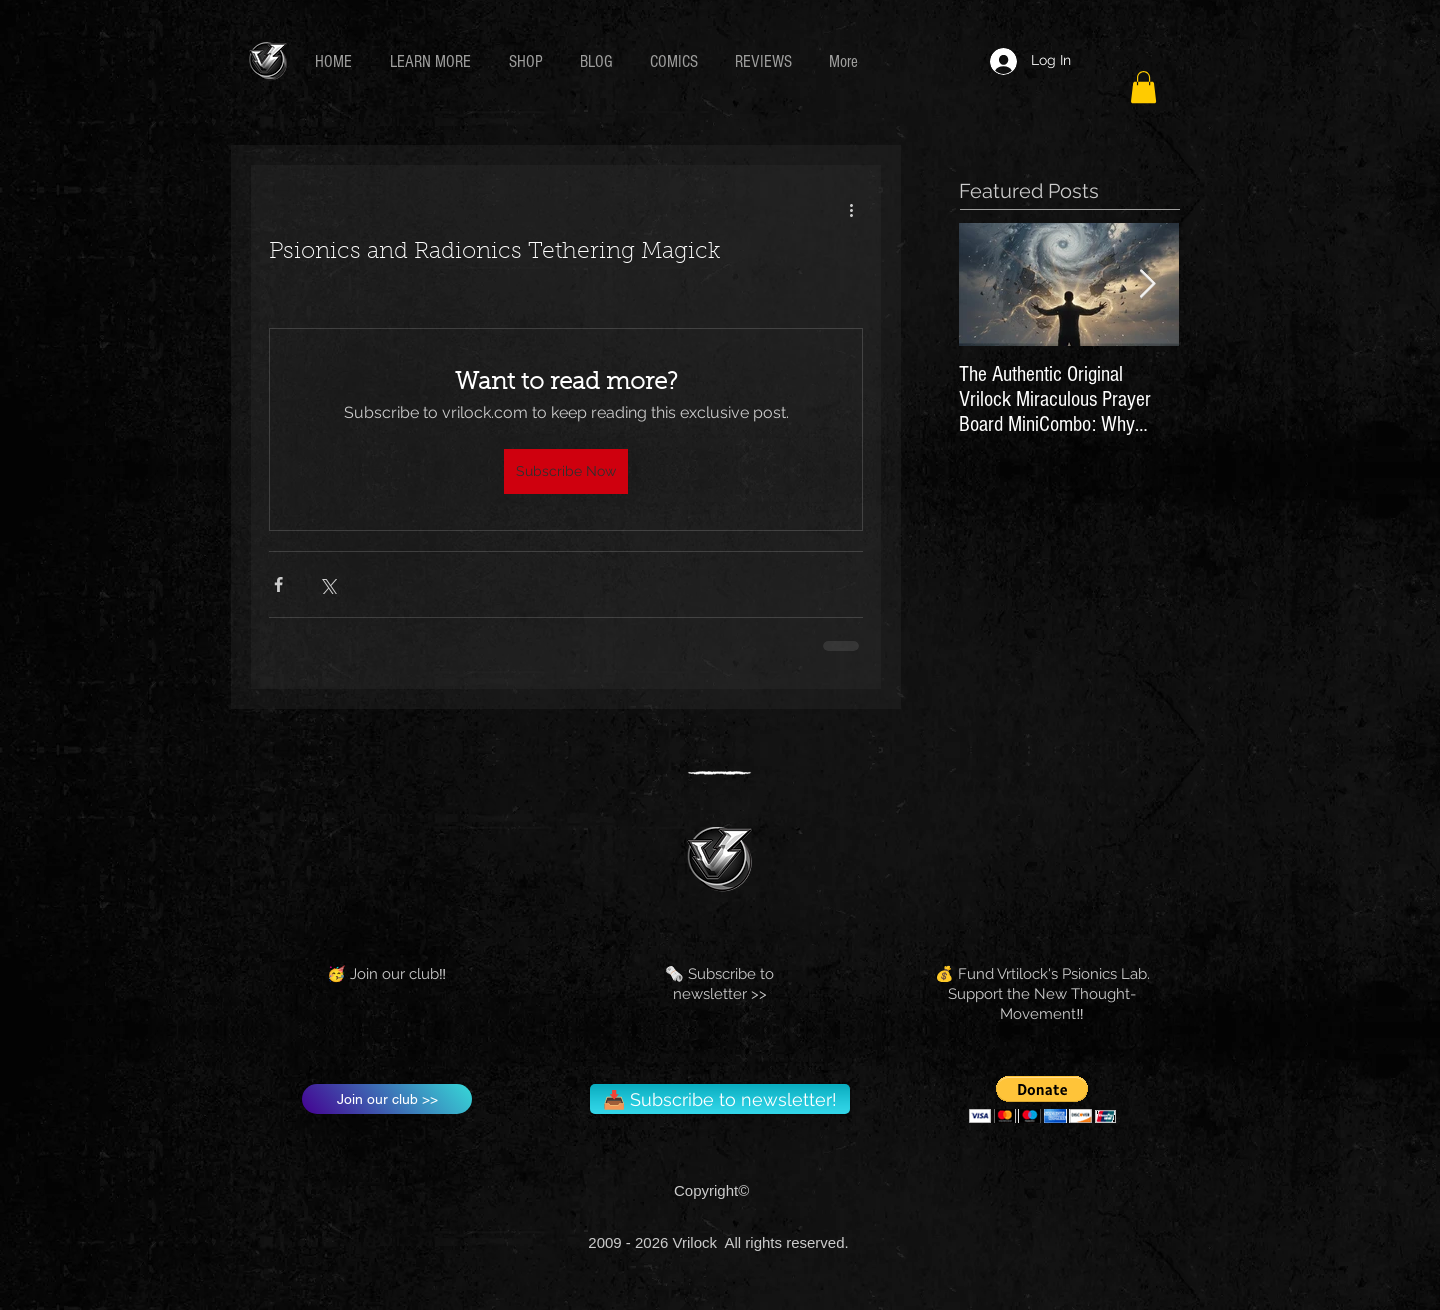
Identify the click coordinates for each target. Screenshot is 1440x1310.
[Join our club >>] (387, 1099)
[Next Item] (1147, 285)
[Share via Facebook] (278, 584)
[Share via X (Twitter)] (327, 584)
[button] (434, 61)
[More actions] (851, 209)
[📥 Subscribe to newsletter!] (720, 1099)
